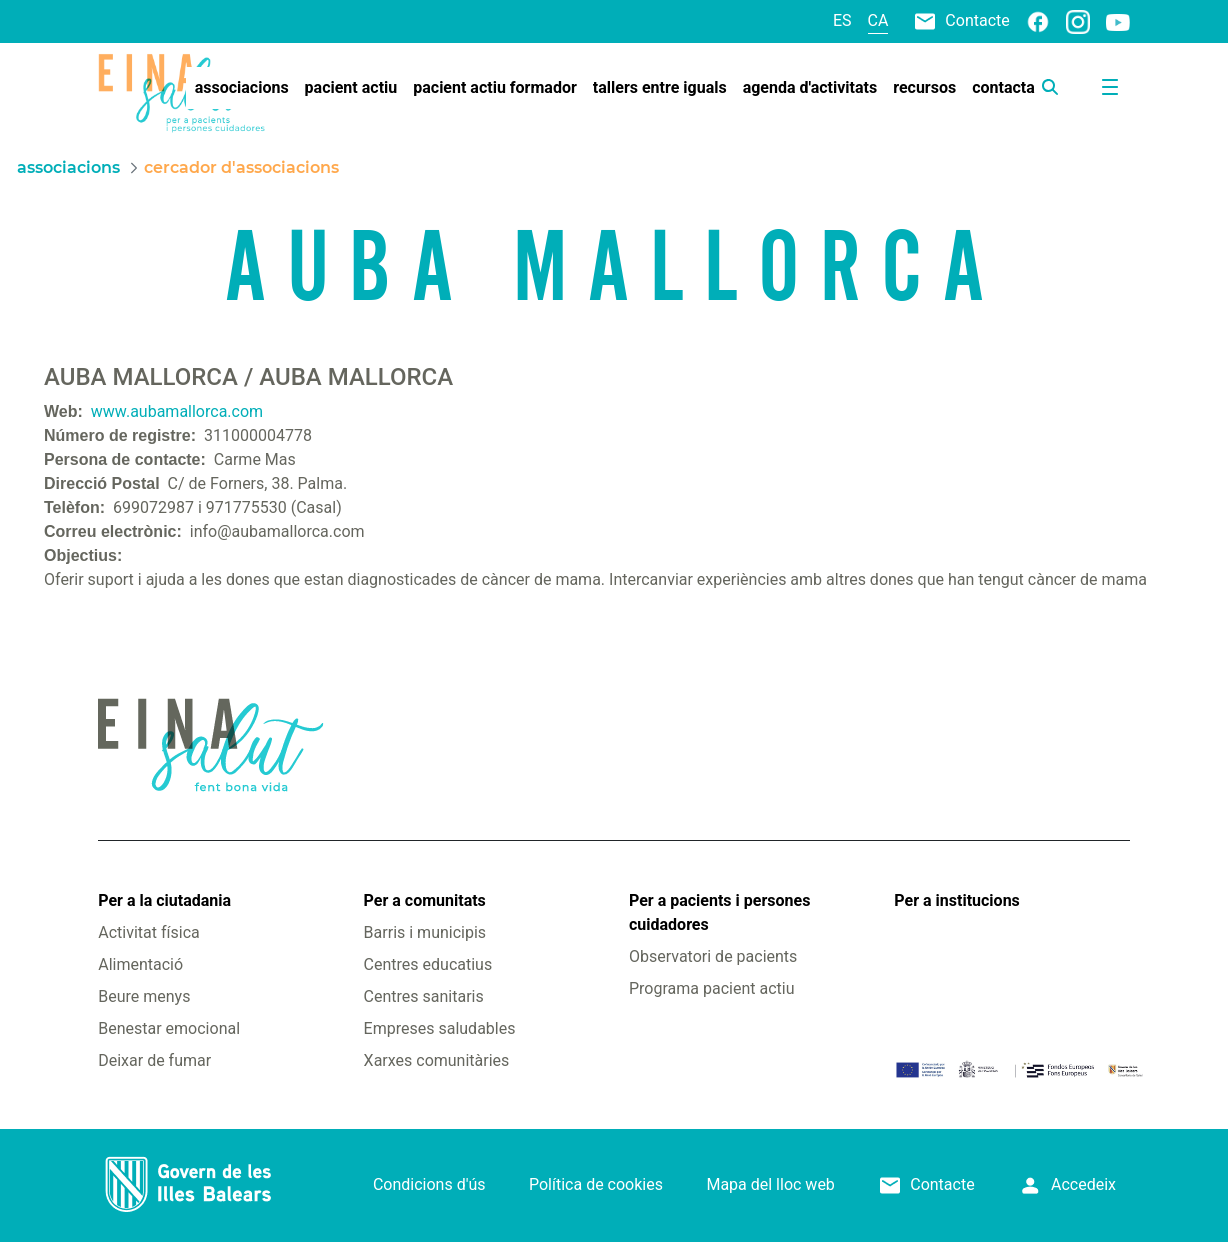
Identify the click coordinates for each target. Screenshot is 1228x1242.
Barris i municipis (425, 932)
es (842, 20)
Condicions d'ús (429, 1184)
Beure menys (144, 996)
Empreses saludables (440, 1028)
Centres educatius (428, 964)
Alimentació (140, 964)
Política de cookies (596, 1184)
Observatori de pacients (713, 956)
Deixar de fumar (154, 1060)
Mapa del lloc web (770, 1184)
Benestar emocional (169, 1028)
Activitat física (148, 932)
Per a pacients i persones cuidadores (719, 912)
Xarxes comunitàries (437, 1060)
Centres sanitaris (424, 996)
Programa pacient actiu (711, 988)
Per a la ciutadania (164, 900)
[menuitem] (242, 88)
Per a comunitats (425, 900)
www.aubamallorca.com (177, 411)
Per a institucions (956, 900)
